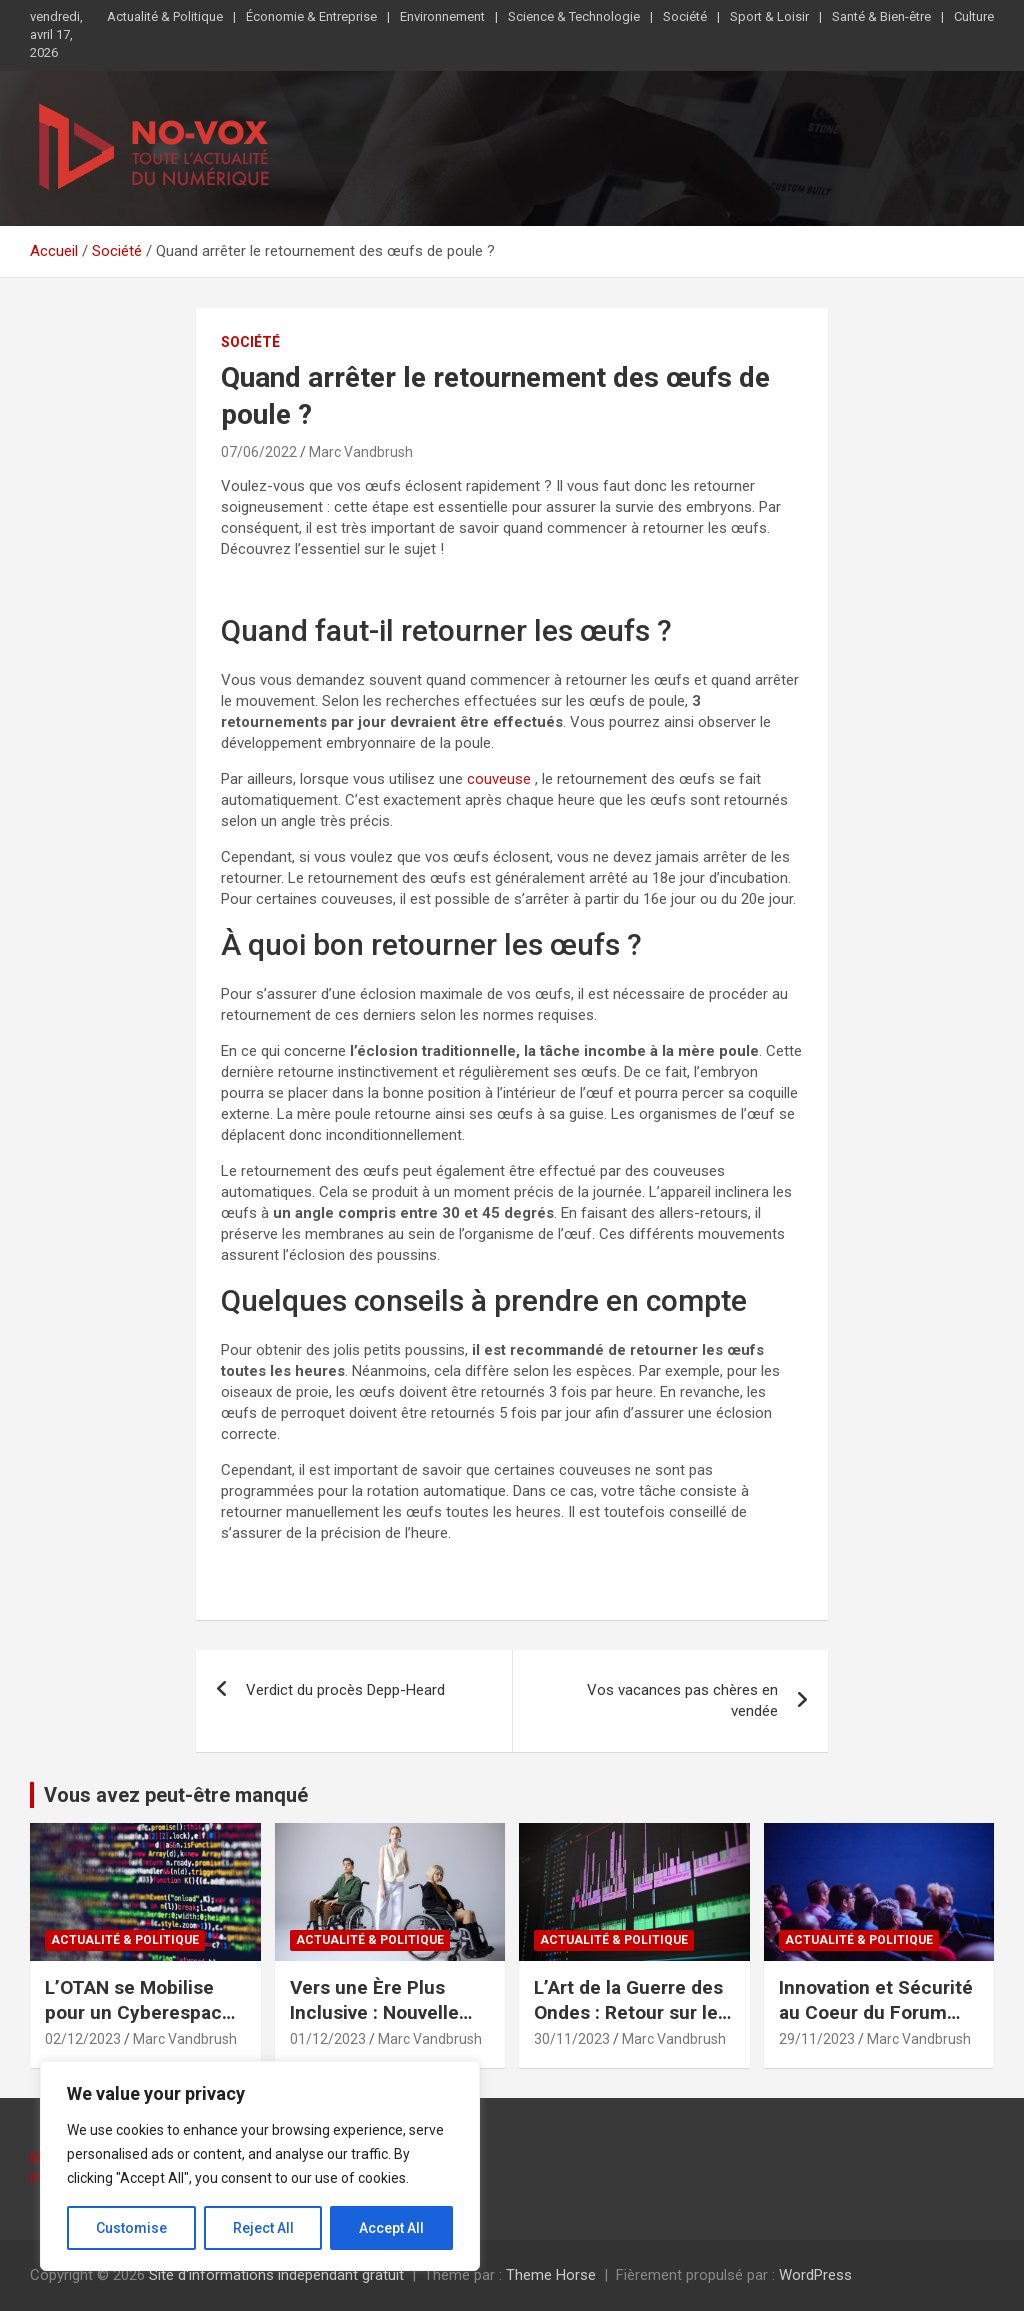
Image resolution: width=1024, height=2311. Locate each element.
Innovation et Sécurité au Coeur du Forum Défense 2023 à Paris (876, 2012)
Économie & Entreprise (311, 16)
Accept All (391, 2228)
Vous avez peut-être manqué (176, 1795)
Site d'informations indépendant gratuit (276, 2275)
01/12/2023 (328, 2039)
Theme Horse (551, 2275)
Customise (131, 2228)
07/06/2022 (259, 452)
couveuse (499, 779)
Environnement (442, 16)
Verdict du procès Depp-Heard (345, 1690)
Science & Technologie (574, 16)
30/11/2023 (572, 2039)
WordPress (815, 2275)
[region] (260, 2166)
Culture (974, 16)
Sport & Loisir (769, 16)
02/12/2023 (83, 2039)
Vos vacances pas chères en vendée (682, 1700)
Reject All (263, 2228)
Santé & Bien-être (881, 16)
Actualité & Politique (165, 16)
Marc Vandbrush (361, 452)
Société (685, 16)
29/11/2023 (817, 2039)
